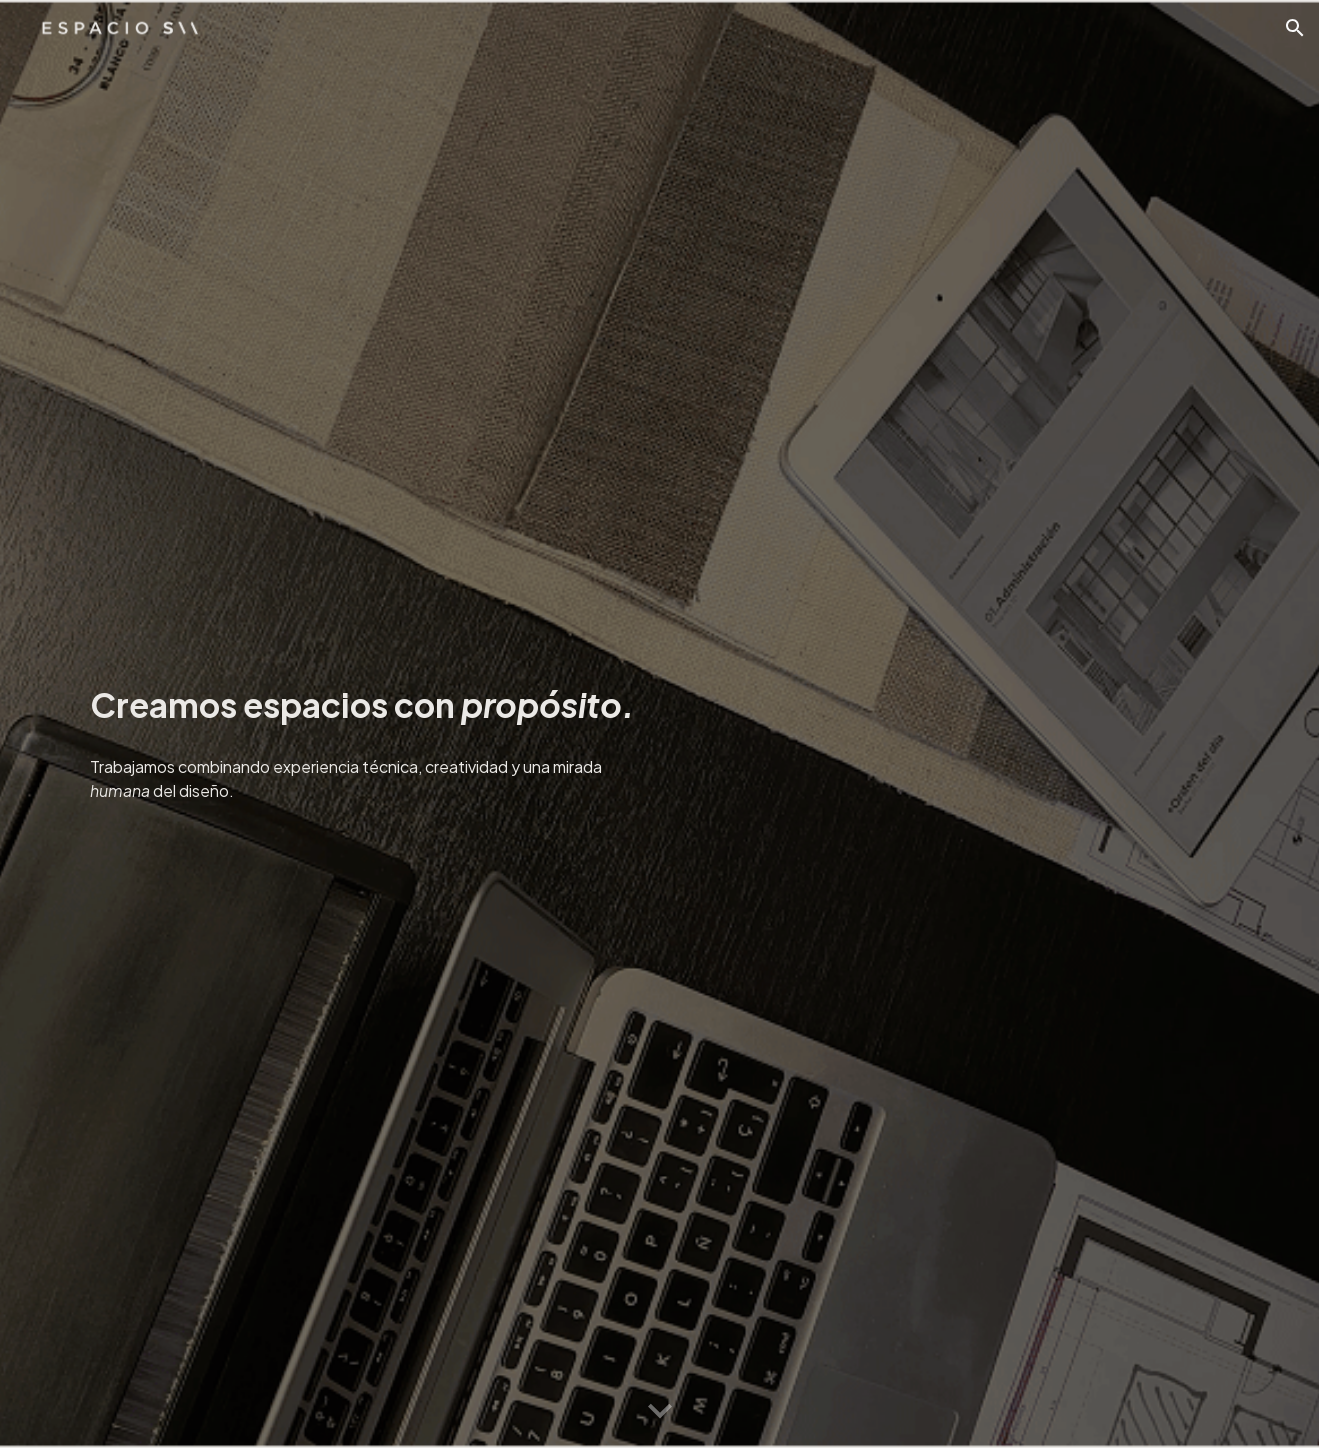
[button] (1295, 28)
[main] (363, 700)
